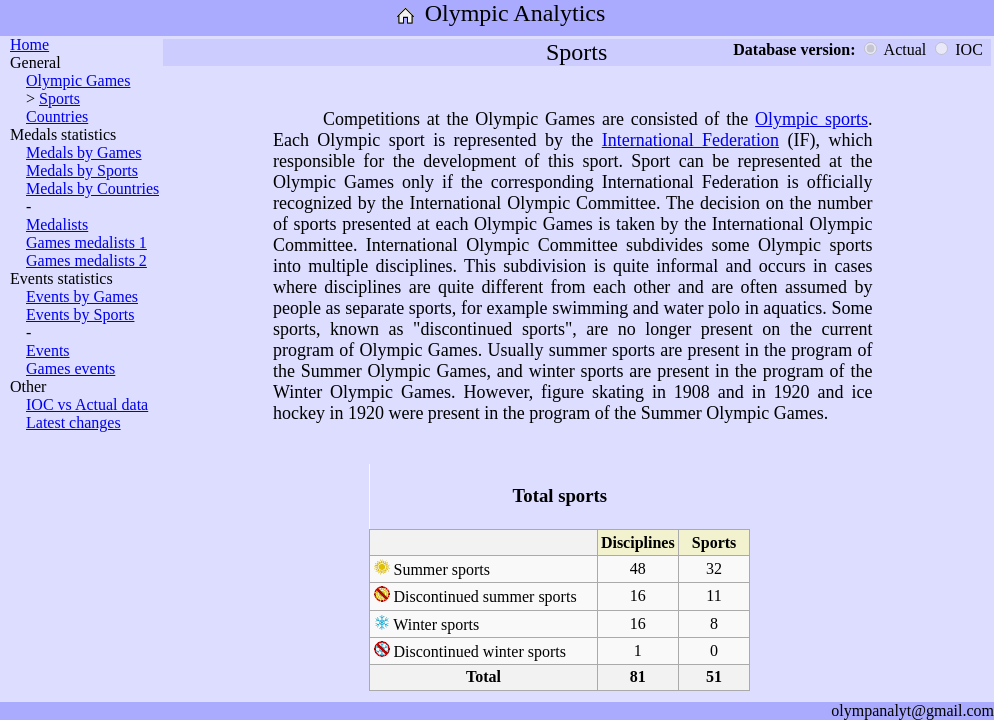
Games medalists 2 (86, 260)
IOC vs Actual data (87, 404)
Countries (57, 116)
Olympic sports (811, 119)
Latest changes (73, 422)
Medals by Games (84, 152)
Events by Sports (80, 314)
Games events (70, 368)
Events (48, 350)
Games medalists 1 (86, 242)
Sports (59, 98)
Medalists (57, 224)
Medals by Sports (82, 170)
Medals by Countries (92, 188)
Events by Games (82, 296)
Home (29, 44)
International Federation (690, 140)
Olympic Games (78, 80)
